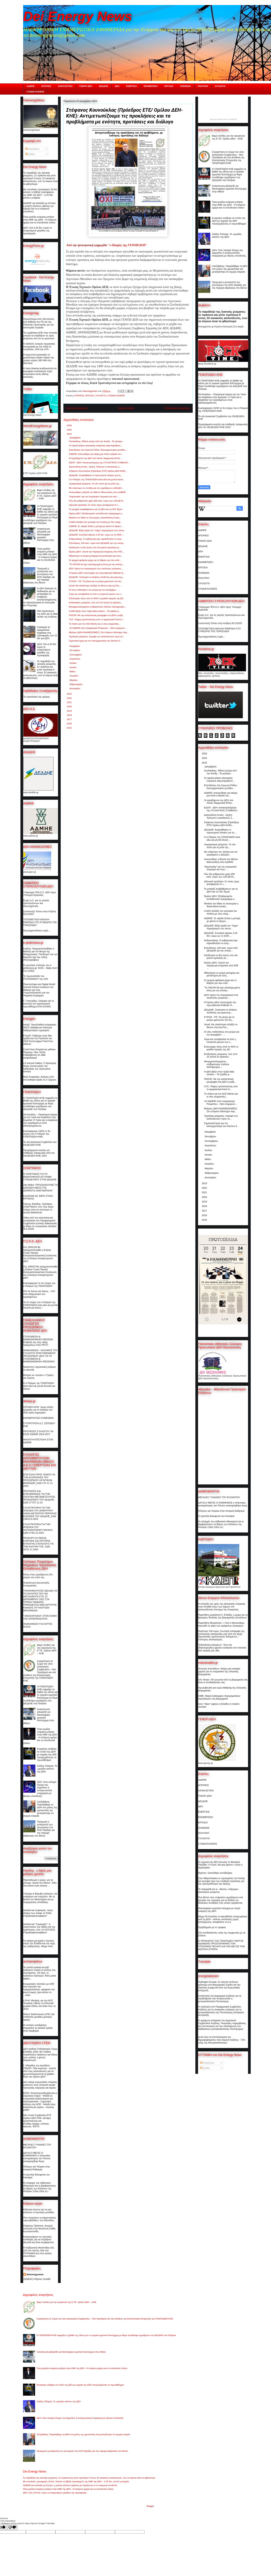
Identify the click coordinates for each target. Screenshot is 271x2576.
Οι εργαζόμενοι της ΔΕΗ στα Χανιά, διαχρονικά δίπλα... (95, 458)
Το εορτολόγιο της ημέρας (36, 696)
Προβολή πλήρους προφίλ (37, 2279)
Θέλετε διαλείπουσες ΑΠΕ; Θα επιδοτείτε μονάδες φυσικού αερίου (39, 2017)
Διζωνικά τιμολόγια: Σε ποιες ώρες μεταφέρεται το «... (94, 505)
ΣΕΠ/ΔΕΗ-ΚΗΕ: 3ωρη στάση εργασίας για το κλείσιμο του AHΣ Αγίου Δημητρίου (38, 1410)
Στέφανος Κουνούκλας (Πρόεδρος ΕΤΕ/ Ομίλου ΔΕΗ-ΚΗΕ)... (98, 471)
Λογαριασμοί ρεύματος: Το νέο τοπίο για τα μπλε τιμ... (95, 483)
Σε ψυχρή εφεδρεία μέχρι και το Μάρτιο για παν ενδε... (95, 560)
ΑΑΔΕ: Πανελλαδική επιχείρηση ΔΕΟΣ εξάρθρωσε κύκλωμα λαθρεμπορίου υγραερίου (39, 1027)
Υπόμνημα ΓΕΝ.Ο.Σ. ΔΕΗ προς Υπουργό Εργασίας (39, 894)
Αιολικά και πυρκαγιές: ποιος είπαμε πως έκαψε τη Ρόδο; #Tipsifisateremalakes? (38, 1913)
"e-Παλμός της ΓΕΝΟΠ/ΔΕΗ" (127, 245)
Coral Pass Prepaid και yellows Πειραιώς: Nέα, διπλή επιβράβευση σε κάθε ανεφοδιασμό (39, 1053)
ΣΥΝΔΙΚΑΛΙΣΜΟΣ (35, 91)
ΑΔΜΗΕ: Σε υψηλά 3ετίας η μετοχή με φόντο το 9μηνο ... (96, 526)
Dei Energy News (77, 16)
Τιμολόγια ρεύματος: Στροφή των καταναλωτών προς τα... (96, 636)
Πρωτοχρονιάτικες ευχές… (37, 930)
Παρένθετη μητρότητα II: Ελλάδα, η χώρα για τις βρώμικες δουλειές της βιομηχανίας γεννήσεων (223, 1616)
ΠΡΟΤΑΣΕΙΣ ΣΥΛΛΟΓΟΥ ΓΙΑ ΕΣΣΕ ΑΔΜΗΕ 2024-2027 (38, 1433)
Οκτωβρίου (75, 650)
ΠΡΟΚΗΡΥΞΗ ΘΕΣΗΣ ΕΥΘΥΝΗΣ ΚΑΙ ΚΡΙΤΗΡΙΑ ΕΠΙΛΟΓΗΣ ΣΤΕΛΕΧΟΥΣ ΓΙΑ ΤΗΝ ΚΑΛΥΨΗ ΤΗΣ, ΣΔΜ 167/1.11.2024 (38, 1544)
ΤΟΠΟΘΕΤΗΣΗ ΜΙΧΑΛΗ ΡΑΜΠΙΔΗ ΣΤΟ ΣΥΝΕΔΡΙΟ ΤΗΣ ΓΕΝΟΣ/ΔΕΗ (40, 922)
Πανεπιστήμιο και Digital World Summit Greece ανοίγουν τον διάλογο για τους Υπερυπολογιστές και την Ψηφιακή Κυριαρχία (39, 990)
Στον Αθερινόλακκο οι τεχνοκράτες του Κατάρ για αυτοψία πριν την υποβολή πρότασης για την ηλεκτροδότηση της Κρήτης (221, 1881)
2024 (69, 434)
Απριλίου (74, 675)
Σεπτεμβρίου (75, 654)
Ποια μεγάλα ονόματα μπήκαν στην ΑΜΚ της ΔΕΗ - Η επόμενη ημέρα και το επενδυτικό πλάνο (40, 220)
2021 (69, 702)
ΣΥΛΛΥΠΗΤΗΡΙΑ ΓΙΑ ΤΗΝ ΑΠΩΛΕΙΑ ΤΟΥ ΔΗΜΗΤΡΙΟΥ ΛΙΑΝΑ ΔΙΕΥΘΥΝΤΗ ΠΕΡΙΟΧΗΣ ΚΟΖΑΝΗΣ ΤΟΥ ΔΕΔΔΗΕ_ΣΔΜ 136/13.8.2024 (40, 1513)
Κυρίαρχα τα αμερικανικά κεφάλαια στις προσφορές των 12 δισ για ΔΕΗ (47, 633)
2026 (69, 425)
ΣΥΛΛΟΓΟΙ (220, 86)
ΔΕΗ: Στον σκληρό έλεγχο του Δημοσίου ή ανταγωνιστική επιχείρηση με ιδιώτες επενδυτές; (39, 1789)
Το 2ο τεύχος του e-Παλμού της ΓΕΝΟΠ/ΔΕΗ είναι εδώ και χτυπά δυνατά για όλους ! (40, 1305)
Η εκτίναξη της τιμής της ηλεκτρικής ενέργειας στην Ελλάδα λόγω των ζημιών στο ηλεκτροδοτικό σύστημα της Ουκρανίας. (221, 1606)
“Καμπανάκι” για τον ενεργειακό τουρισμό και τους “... (94, 496)
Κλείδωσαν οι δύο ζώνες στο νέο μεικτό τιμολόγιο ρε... (95, 547)
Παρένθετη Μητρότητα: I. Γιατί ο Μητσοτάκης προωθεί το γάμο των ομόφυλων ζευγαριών (221, 1624)
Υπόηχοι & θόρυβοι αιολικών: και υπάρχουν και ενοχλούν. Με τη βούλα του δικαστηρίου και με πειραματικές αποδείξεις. (40, 1897)
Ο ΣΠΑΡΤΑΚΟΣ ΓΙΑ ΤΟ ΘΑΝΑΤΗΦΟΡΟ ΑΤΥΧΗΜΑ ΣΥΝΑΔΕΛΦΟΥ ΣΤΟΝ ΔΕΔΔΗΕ (40, 1177)
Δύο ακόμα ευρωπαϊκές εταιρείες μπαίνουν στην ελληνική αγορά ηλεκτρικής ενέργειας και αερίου (40, 2085)
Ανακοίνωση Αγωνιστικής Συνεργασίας (36, 1584)
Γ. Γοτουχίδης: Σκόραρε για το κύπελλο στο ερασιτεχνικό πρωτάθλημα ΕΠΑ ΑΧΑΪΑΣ (38, 1003)
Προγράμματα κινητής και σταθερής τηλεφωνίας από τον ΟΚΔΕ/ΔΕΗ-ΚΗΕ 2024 (39, 1153)
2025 (69, 429)
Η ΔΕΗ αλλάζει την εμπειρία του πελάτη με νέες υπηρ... (95, 522)
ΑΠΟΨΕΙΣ (46, 86)
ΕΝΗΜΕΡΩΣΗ (151, 86)
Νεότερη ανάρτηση (77, 408)
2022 (69, 698)
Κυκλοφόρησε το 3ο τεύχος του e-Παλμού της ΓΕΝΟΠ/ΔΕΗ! (39, 1284)
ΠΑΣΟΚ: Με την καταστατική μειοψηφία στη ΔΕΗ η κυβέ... (97, 615)
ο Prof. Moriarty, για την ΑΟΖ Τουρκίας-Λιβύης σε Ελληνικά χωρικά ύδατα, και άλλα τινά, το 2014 (39, 2004)
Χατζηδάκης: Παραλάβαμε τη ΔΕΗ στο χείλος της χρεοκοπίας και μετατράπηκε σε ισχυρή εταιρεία (40, 1808)
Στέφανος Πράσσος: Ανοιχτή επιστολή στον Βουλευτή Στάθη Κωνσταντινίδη (39, 2228)
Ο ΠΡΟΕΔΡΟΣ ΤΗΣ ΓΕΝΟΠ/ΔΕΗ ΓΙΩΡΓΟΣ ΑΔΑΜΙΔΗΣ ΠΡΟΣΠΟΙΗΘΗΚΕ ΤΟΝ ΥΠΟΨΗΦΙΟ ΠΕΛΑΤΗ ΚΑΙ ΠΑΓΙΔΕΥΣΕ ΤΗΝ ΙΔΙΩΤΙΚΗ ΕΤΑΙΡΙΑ (221, 1945)
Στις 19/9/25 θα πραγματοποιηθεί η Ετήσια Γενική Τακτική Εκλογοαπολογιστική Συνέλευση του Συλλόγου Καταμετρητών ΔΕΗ (40, 1272)
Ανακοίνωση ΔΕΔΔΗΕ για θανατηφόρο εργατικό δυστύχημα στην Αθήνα (38, 535)
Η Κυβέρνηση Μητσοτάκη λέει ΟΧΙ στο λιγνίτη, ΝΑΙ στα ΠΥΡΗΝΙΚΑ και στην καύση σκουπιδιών (38, 2251)
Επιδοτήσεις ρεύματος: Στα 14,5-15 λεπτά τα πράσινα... (95, 602)
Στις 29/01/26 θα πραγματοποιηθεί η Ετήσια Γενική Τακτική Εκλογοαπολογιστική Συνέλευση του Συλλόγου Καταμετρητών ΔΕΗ (40, 1254)
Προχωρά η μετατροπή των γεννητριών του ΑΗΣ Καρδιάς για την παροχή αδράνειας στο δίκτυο (39, 575)
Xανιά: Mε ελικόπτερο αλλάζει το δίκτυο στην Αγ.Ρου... (95, 585)
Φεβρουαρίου (76, 684)
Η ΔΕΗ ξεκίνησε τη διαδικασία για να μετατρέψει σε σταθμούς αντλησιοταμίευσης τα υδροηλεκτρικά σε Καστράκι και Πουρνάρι (40, 597)
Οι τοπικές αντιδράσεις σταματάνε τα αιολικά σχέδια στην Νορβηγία (38, 2028)
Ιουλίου (73, 663)
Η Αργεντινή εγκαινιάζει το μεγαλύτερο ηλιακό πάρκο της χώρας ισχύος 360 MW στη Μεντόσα (38, 358)
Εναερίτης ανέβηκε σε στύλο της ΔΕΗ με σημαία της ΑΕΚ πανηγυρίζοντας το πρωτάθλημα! (47, 1754)
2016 (69, 723)
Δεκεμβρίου (75, 437)
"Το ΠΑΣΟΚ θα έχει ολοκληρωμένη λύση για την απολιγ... (96, 564)
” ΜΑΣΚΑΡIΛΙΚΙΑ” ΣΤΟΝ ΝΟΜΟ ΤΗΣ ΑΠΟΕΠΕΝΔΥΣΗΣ (40, 1617)
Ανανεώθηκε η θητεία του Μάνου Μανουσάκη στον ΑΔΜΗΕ (97, 492)
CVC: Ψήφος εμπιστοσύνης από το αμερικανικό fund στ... (96, 619)
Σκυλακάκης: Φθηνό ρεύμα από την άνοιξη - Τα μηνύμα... (96, 441)
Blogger (150, 2506)
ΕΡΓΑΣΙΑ (168, 86)
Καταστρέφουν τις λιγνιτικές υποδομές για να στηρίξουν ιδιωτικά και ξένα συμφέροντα (38, 2239)
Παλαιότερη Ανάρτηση (177, 408)
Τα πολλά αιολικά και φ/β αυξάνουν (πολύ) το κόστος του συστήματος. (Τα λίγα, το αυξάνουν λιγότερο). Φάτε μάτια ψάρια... (39, 1973)
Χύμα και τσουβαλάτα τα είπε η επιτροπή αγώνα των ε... (96, 594)
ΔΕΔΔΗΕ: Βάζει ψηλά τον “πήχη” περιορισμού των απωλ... (97, 530)
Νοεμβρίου (74, 646)
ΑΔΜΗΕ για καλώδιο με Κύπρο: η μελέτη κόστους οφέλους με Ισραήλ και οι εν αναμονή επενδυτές (39, 207)
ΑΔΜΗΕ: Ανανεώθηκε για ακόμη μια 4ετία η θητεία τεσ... (96, 454)
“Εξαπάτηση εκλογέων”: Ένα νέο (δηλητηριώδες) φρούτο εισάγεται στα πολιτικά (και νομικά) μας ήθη (222, 1647)
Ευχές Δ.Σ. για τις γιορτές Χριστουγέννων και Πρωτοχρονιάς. (36, 903)
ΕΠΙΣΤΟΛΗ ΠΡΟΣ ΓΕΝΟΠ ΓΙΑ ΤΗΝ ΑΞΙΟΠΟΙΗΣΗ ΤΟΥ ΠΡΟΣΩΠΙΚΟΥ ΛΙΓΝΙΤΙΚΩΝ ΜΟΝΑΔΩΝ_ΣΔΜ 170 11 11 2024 (39, 1480)
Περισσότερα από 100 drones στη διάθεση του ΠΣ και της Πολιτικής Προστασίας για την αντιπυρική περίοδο (38, 323)
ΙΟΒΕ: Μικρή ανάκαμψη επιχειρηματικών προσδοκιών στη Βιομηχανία (219, 1697)
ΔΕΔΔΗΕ (103, 86)
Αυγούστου (75, 659)
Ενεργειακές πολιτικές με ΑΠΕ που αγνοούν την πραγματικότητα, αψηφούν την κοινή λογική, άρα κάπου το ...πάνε (39, 1989)
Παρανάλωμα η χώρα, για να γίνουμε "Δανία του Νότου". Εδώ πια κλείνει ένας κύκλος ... (40, 1883)
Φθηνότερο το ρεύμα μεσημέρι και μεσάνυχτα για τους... (96, 556)
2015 (69, 728)
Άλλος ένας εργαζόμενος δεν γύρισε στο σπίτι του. (38, 1576)
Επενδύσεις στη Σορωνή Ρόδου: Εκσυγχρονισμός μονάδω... (98, 450)
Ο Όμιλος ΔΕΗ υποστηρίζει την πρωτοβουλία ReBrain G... (97, 573)
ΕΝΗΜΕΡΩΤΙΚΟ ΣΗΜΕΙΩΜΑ (38, 1418)
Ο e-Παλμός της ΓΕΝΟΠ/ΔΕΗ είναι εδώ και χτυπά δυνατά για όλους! (39, 1386)
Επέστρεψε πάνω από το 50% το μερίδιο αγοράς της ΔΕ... (97, 598)
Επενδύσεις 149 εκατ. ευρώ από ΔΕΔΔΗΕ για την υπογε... (97, 543)
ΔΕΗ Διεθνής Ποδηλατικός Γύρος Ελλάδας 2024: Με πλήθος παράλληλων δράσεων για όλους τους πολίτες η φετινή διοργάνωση (40, 2054)
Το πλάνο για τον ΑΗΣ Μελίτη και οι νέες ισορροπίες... (95, 624)
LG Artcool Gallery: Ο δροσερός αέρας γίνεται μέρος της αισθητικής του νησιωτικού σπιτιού (39, 1067)
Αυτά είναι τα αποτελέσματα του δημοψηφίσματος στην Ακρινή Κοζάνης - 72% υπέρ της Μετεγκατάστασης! (221, 2040)
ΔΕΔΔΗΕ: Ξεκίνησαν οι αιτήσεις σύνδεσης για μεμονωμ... (96, 577)
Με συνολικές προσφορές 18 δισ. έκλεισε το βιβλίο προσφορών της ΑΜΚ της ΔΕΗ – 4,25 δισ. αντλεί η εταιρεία (40, 193)
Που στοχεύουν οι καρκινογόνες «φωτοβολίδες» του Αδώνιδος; (39, 2219)
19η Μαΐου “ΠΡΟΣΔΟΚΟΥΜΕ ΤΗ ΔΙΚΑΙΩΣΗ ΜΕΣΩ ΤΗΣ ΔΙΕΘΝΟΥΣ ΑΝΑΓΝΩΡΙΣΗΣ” (40, 1188)
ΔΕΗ (117, 86)
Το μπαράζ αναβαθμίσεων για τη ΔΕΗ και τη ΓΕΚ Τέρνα (95, 509)
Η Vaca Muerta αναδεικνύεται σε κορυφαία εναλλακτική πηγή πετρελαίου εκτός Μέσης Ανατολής (40, 372)
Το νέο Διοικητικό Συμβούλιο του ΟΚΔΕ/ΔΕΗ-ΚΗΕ (40, 1143)
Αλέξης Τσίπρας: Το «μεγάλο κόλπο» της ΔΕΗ (47, 1769)
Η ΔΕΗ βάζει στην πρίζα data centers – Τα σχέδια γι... (94, 611)
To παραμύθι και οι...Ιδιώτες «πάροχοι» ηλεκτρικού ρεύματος (218, 1890)
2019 (69, 711)
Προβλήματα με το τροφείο (212, 1927)
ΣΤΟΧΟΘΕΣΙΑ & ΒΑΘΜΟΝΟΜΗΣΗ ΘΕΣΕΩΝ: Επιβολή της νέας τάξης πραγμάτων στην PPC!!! (38, 1340)
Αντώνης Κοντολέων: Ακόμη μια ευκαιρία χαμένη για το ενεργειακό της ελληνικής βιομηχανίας (219, 1671)
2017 (69, 719)
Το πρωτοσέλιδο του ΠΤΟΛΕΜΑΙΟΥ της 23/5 (35, 977)
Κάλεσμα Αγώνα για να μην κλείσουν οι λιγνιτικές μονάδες (38, 2211)
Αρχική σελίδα (126, 408)
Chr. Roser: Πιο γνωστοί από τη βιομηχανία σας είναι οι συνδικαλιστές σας (223, 1681)
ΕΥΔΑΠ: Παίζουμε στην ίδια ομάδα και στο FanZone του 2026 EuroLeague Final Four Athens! (38, 1039)
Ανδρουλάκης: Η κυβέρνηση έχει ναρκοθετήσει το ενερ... (96, 539)
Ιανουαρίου (75, 688)
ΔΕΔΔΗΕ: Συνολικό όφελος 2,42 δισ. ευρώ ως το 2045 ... (96, 534)
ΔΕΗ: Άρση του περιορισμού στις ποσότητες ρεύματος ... (96, 568)
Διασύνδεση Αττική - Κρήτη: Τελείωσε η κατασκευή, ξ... (95, 467)
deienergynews (35, 2274)
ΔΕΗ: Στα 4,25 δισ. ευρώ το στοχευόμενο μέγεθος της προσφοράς (37, 230)
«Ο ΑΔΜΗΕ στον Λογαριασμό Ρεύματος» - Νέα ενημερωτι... (97, 628)
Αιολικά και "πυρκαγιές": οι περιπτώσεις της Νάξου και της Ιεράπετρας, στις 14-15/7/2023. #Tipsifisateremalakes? (39, 1928)
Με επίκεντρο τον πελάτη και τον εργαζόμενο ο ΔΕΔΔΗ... (96, 488)
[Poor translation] (12, 2527)
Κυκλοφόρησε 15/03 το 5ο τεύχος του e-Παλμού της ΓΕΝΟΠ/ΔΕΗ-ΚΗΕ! (36, 1134)
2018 (69, 715)
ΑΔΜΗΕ (30, 86)
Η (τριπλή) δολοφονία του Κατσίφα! (216, 1516)
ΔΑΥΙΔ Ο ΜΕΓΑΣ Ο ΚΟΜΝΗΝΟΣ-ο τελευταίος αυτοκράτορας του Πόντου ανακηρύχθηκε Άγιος (36, 2157)
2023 (69, 694)
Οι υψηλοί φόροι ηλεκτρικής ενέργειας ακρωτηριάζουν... (95, 445)
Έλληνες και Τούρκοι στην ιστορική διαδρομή (36, 2168)
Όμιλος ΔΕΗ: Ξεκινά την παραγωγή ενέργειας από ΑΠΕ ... (97, 551)
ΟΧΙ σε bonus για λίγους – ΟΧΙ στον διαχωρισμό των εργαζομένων (39, 1294)
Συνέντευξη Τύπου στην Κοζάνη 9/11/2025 (220, 623)
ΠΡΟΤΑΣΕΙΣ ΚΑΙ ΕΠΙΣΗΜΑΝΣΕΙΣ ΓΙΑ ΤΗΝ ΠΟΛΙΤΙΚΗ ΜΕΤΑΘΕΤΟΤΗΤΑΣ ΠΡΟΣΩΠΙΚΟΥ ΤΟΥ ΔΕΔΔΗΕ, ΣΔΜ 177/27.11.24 (39, 1497)
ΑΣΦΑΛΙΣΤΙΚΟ (65, 86)
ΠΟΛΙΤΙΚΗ (203, 86)
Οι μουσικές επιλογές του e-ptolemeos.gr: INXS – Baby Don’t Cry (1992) (40, 968)
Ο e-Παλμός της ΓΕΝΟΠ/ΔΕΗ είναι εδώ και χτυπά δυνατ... (97, 479)
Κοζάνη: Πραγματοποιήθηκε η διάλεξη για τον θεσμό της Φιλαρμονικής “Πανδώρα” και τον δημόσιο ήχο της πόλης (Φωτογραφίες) (40, 954)
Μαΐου (72, 671)
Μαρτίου (73, 680)
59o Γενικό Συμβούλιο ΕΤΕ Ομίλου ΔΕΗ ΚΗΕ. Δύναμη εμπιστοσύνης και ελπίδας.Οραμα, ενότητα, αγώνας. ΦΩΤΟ (37, 2121)
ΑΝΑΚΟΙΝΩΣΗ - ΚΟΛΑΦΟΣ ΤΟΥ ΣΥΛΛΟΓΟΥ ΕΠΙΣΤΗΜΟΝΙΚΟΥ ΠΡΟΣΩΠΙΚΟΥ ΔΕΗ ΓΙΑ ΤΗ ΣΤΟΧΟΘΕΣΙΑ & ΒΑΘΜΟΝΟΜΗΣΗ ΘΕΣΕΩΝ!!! (40, 1356)
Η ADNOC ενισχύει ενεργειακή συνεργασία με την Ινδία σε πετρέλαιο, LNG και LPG (39, 346)
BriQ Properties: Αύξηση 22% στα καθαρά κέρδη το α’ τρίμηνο (39, 1078)
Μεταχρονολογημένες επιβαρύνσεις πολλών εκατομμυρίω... (97, 606)
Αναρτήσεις (32, 149)
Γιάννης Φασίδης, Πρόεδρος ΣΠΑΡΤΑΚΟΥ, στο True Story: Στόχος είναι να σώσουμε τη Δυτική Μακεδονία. (38, 1208)
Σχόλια (30, 154)
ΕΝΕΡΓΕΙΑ (131, 86)
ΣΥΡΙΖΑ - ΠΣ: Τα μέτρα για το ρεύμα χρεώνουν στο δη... (96, 581)
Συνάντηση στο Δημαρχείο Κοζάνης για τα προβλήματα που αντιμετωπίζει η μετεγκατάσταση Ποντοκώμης (219, 1998)
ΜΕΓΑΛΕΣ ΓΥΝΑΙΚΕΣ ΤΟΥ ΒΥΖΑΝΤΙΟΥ (219, 1497)
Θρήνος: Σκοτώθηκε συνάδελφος (215, 1873)
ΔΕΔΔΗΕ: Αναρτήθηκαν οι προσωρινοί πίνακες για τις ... (96, 475)
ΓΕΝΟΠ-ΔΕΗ (85, 86)
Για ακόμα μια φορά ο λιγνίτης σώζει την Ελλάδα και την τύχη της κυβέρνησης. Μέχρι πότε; (39, 1943)
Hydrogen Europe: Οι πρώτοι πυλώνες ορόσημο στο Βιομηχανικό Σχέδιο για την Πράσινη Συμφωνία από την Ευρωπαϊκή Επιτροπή (219, 1986)
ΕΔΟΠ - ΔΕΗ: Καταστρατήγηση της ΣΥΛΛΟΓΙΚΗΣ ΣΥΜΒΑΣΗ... (99, 462)
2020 (69, 706)
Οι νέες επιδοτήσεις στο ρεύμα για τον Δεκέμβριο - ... (94, 590)
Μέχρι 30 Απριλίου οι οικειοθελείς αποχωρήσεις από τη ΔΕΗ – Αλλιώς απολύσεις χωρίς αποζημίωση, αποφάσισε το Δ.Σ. (222, 1919)
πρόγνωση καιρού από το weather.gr (223, 119)
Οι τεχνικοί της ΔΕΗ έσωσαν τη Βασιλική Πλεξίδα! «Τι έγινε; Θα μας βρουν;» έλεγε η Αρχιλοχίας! (220, 1865)
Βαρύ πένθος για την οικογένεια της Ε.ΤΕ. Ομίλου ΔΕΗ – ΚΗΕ (46, 494)
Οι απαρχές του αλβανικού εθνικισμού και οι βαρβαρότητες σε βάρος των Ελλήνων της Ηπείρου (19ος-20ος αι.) (39, 2187)
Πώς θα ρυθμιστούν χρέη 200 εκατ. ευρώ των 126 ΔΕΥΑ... (97, 500)
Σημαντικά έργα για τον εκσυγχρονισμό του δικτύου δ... (95, 640)
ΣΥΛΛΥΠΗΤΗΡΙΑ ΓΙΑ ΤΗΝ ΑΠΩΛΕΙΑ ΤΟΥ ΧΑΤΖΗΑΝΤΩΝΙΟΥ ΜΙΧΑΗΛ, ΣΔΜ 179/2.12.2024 (38, 1528)
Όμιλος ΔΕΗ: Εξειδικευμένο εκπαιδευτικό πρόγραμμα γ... (96, 513)
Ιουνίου (73, 667)
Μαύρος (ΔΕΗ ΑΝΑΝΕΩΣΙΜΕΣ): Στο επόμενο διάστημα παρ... (99, 632)
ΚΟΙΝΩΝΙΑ (185, 86)
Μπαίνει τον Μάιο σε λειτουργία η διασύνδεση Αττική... (95, 517)
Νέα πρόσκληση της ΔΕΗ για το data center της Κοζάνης (47, 614)
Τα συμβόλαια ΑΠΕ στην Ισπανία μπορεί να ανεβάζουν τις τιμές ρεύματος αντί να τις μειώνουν (40, 335)
